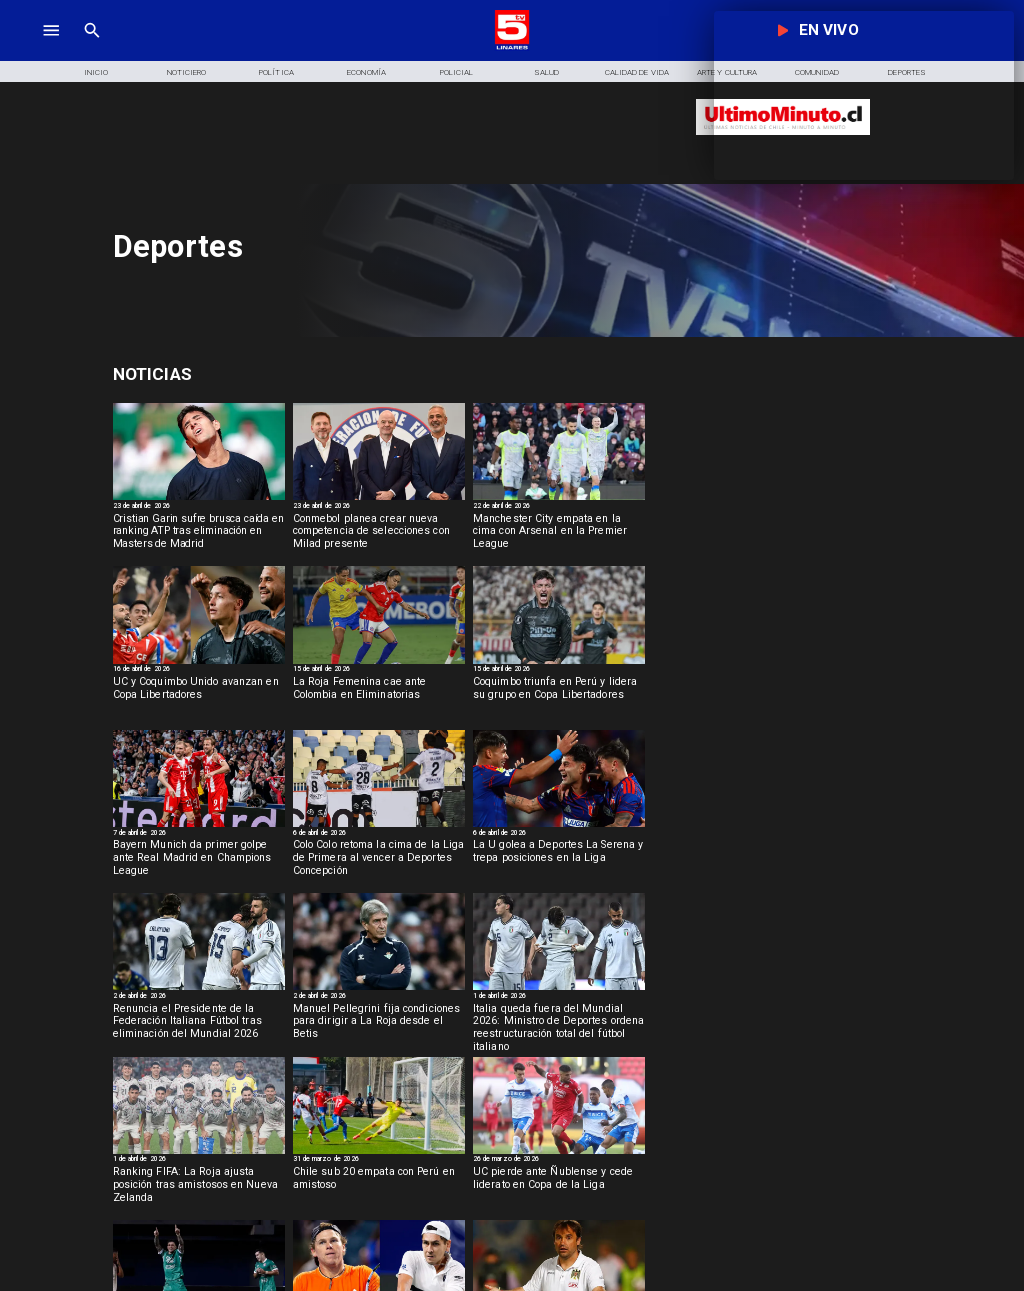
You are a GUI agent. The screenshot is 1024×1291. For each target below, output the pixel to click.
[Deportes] (256, 375)
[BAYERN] (199, 826)
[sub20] (379, 1153)
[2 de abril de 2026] (199, 997)
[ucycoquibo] (199, 663)
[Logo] (512, 47)
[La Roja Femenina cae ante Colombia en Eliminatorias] (379, 699)
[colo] (379, 826)
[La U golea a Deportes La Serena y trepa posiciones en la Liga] (559, 862)
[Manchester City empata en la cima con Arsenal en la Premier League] (559, 536)
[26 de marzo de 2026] (559, 1160)
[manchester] (559, 499)
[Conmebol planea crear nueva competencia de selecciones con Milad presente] (379, 536)
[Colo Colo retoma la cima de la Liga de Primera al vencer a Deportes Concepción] (379, 862)
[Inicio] (96, 71)
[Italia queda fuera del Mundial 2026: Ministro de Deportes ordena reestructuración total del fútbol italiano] (559, 1026)
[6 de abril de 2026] (379, 834)
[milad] (379, 499)
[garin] (199, 499)
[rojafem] (379, 663)
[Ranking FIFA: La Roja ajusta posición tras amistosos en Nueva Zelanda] (199, 1189)
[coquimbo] (559, 663)
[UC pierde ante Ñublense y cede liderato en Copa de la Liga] (559, 1189)
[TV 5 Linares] (92, 47)
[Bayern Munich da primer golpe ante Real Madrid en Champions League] (199, 862)
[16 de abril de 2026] (199, 670)
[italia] (199, 989)
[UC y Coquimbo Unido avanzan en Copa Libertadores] (199, 699)
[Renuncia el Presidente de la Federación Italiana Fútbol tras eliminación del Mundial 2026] (199, 1026)
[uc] (559, 1153)
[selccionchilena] (199, 1153)
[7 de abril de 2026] (199, 834)
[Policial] (457, 71)
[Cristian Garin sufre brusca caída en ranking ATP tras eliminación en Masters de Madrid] (199, 536)
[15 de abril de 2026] (379, 670)
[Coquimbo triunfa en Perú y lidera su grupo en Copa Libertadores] (559, 699)
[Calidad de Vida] (637, 71)
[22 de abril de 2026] (559, 507)
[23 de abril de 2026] (199, 507)
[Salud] (547, 71)
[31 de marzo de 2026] (379, 1160)
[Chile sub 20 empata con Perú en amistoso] (379, 1189)
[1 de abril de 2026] (559, 997)
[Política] (276, 71)
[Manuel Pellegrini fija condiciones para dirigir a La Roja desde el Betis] (379, 1026)
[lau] (559, 826)
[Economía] (367, 71)
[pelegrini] (379, 989)
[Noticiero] (186, 71)
